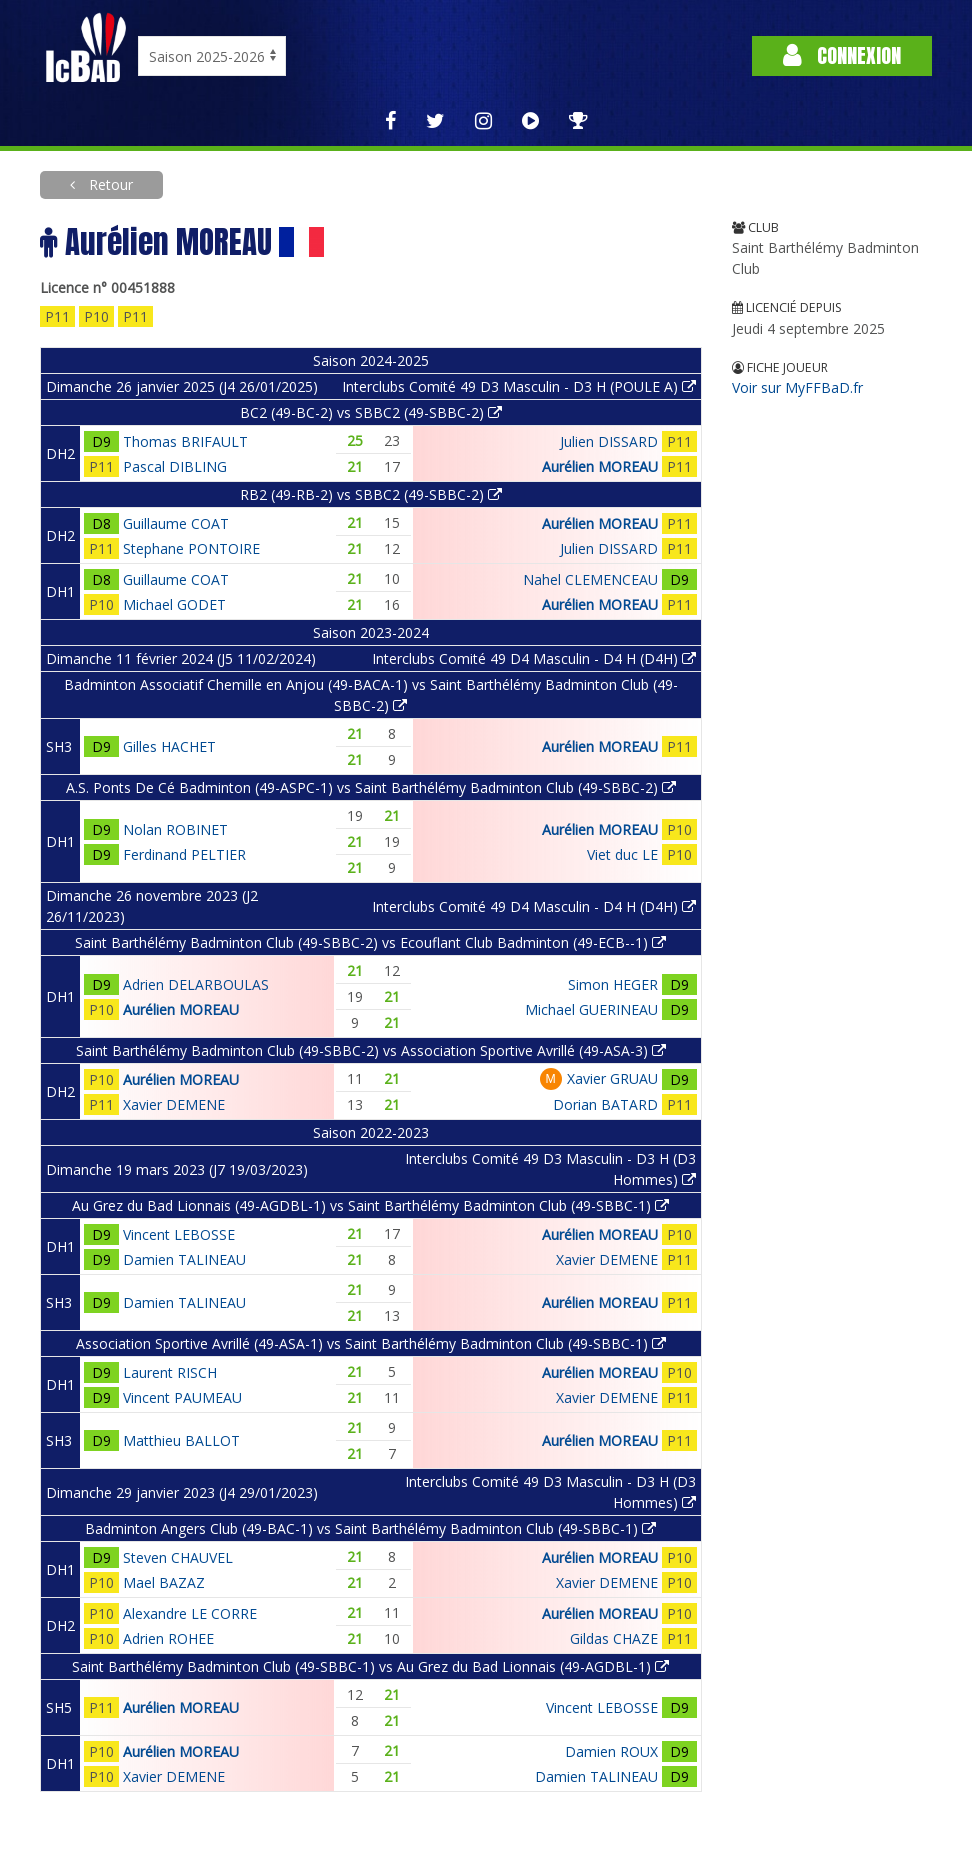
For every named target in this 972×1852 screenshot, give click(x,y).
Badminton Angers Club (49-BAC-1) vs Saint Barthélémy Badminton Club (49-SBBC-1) (370, 1528)
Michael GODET (174, 604)
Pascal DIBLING (175, 466)
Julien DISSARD (609, 441)
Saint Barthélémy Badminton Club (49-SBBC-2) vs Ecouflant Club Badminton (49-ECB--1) (370, 942)
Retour (109, 184)
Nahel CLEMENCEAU (590, 579)
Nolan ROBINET (175, 829)
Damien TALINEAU (184, 1259)
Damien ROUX (611, 1751)
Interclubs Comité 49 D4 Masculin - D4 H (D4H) (534, 658)
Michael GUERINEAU (591, 1009)
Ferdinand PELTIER (184, 854)
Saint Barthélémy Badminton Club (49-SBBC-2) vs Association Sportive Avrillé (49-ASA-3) (371, 1050)
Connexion (842, 55)
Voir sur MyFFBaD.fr (797, 387)
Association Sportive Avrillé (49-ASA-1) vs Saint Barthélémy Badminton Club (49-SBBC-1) (371, 1343)
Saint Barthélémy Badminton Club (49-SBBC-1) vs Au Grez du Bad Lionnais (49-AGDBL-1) (370, 1666)
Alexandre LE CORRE (190, 1613)
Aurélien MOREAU (600, 466)
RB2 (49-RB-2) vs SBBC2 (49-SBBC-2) (371, 494)
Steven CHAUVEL (178, 1557)
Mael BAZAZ (164, 1582)
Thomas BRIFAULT (185, 441)
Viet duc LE (622, 854)
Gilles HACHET (169, 746)
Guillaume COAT (176, 523)
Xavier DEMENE (174, 1104)
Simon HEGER (613, 984)
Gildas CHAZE (614, 1638)
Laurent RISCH (170, 1372)
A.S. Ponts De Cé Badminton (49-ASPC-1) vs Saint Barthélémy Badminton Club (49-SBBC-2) (371, 787)
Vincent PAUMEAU (182, 1397)
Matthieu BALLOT (181, 1440)
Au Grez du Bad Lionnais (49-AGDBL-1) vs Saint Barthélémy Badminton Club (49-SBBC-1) (370, 1205)
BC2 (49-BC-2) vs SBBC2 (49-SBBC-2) (371, 412)
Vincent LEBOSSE (179, 1234)
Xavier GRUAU (612, 1078)
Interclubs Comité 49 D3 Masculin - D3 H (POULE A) (519, 386)
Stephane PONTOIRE (191, 548)
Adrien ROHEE (168, 1638)
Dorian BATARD (605, 1104)
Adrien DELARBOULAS (196, 984)
